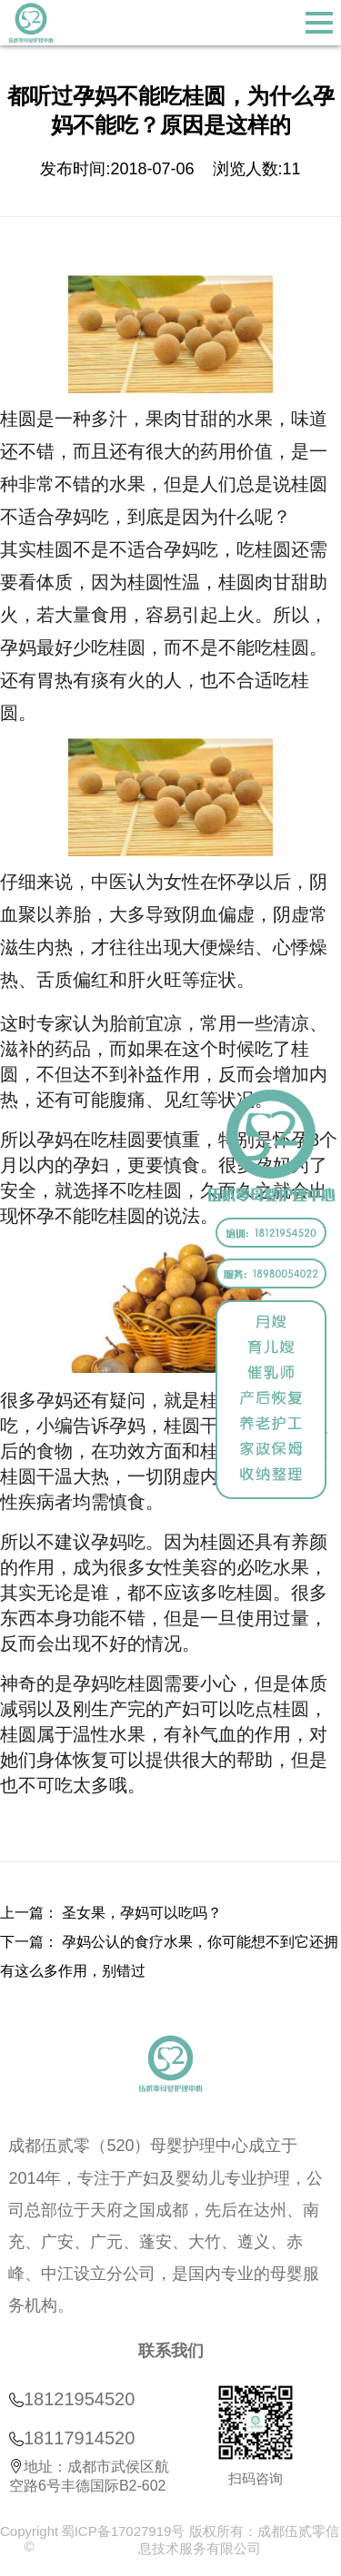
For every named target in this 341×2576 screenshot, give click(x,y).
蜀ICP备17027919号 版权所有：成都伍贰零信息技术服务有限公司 (200, 2539)
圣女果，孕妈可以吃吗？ (142, 1912)
